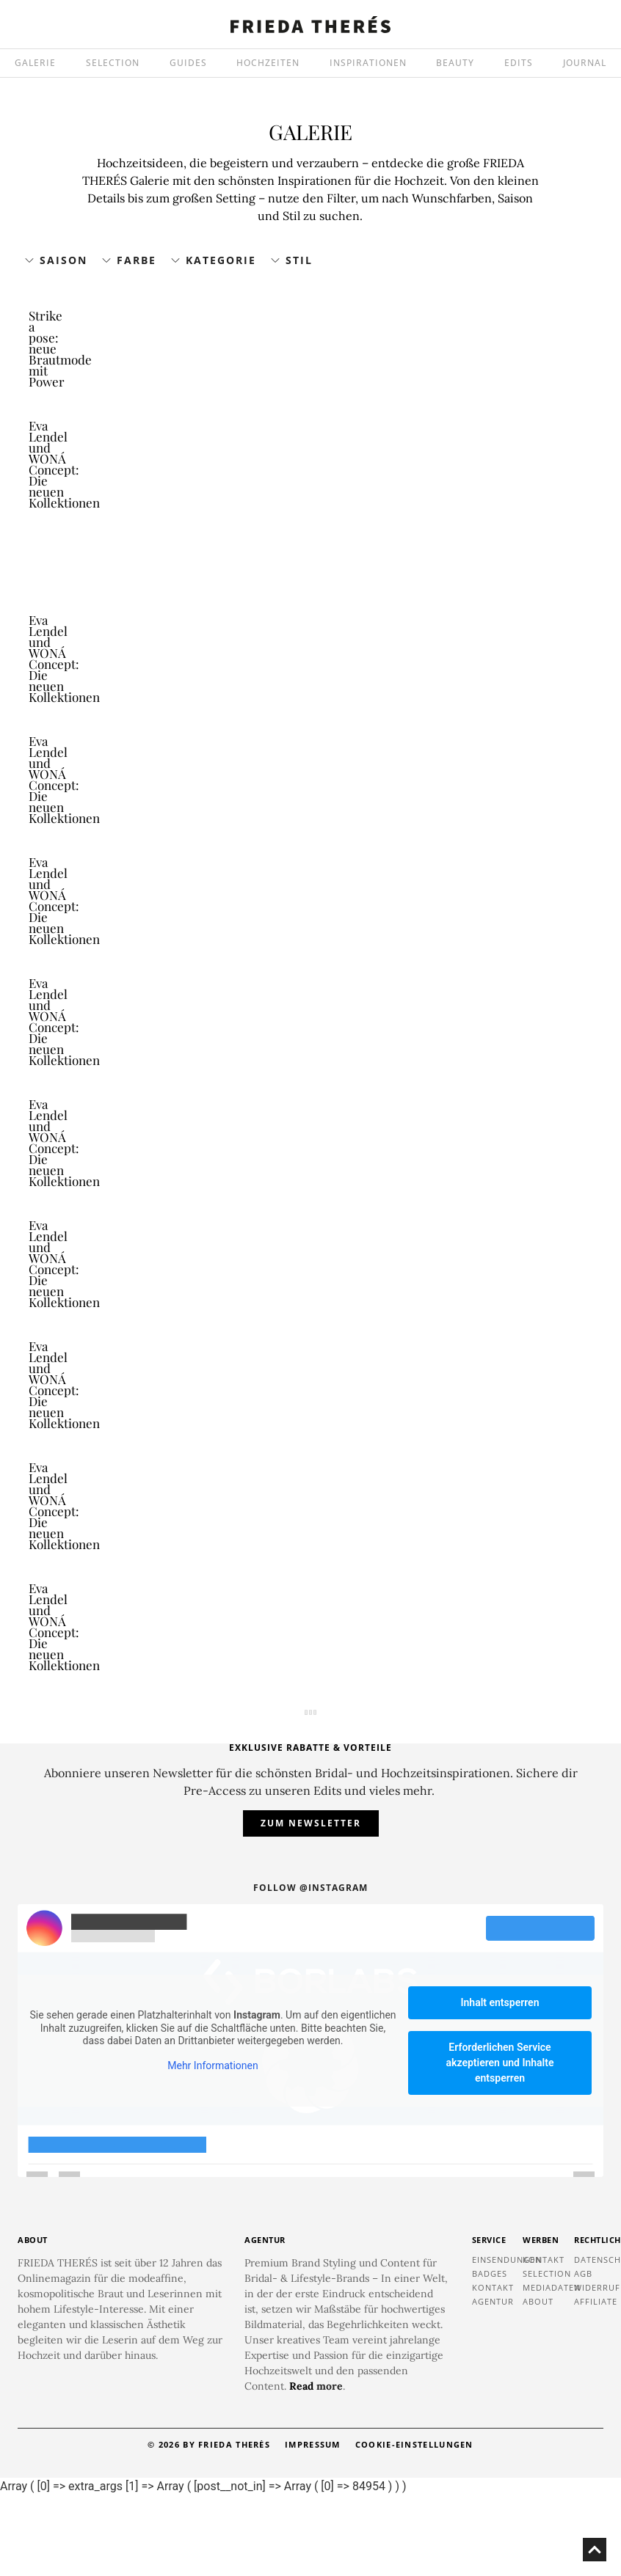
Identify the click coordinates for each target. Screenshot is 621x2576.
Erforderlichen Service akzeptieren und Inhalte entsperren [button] (500, 2142)
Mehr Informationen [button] (212, 2145)
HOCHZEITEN (267, 62)
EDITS (518, 62)
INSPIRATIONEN (368, 62)
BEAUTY (455, 62)
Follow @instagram (310, 1967)
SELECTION (112, 62)
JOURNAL (584, 62)
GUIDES (188, 62)
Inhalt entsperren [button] (500, 2082)
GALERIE (35, 62)
